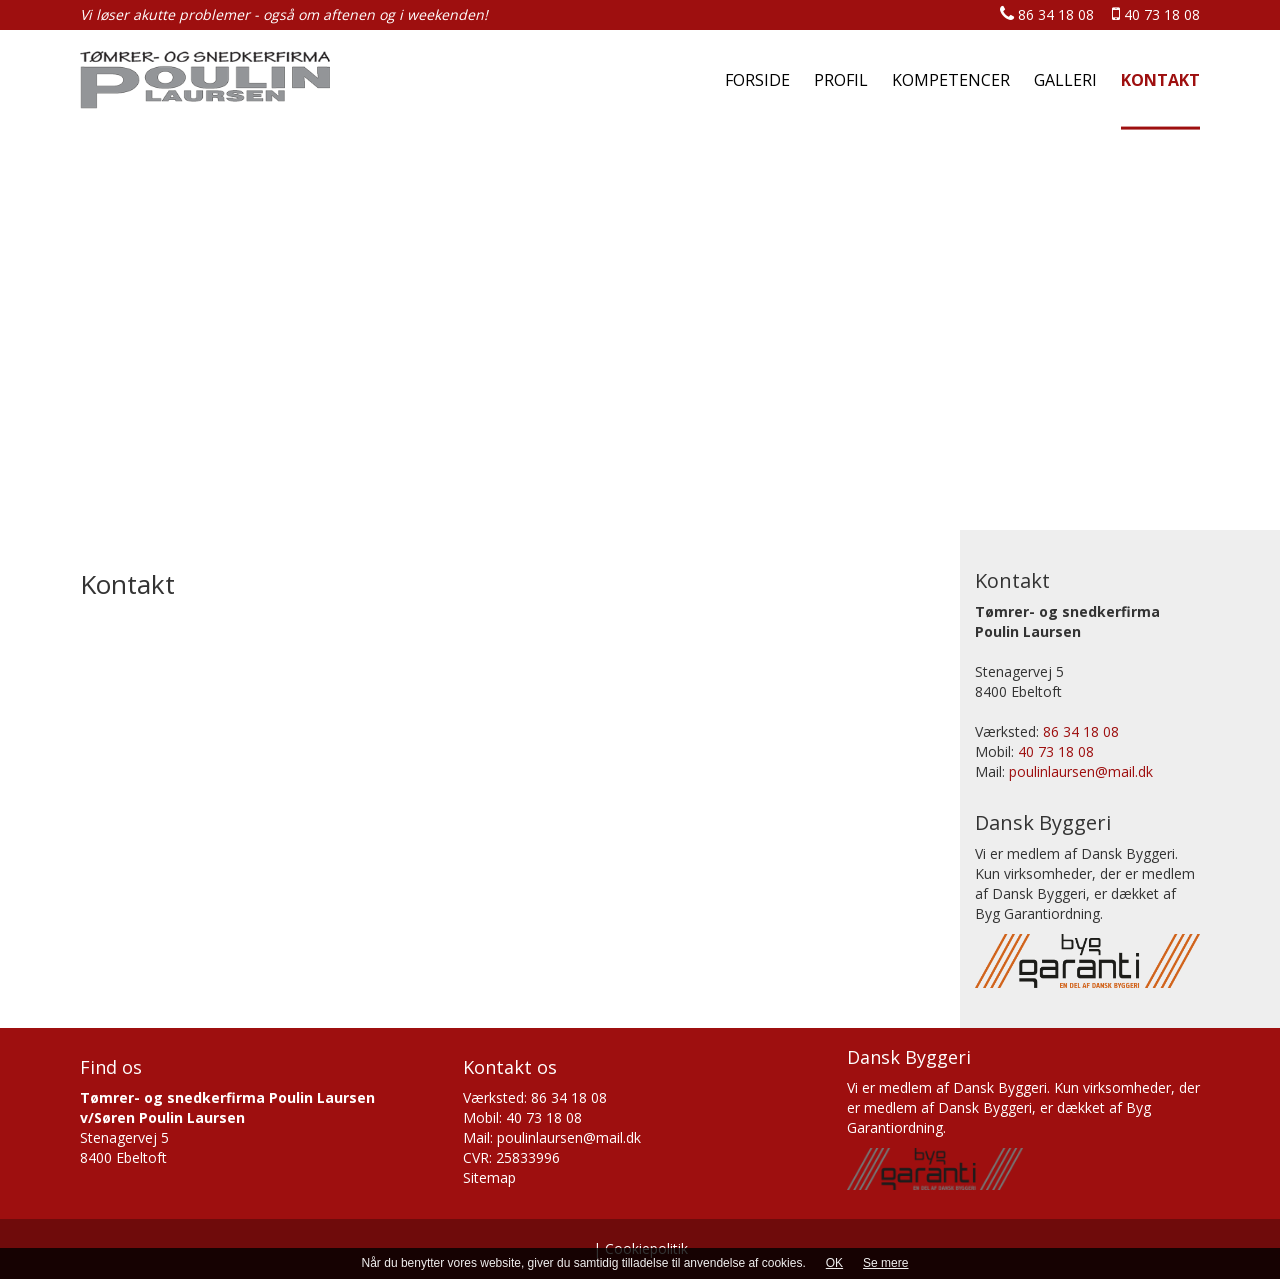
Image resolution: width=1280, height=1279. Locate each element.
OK (834, 1263)
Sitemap (489, 1177)
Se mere (885, 1263)
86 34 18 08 (1047, 14)
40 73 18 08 (1156, 14)
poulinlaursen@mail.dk (1081, 771)
